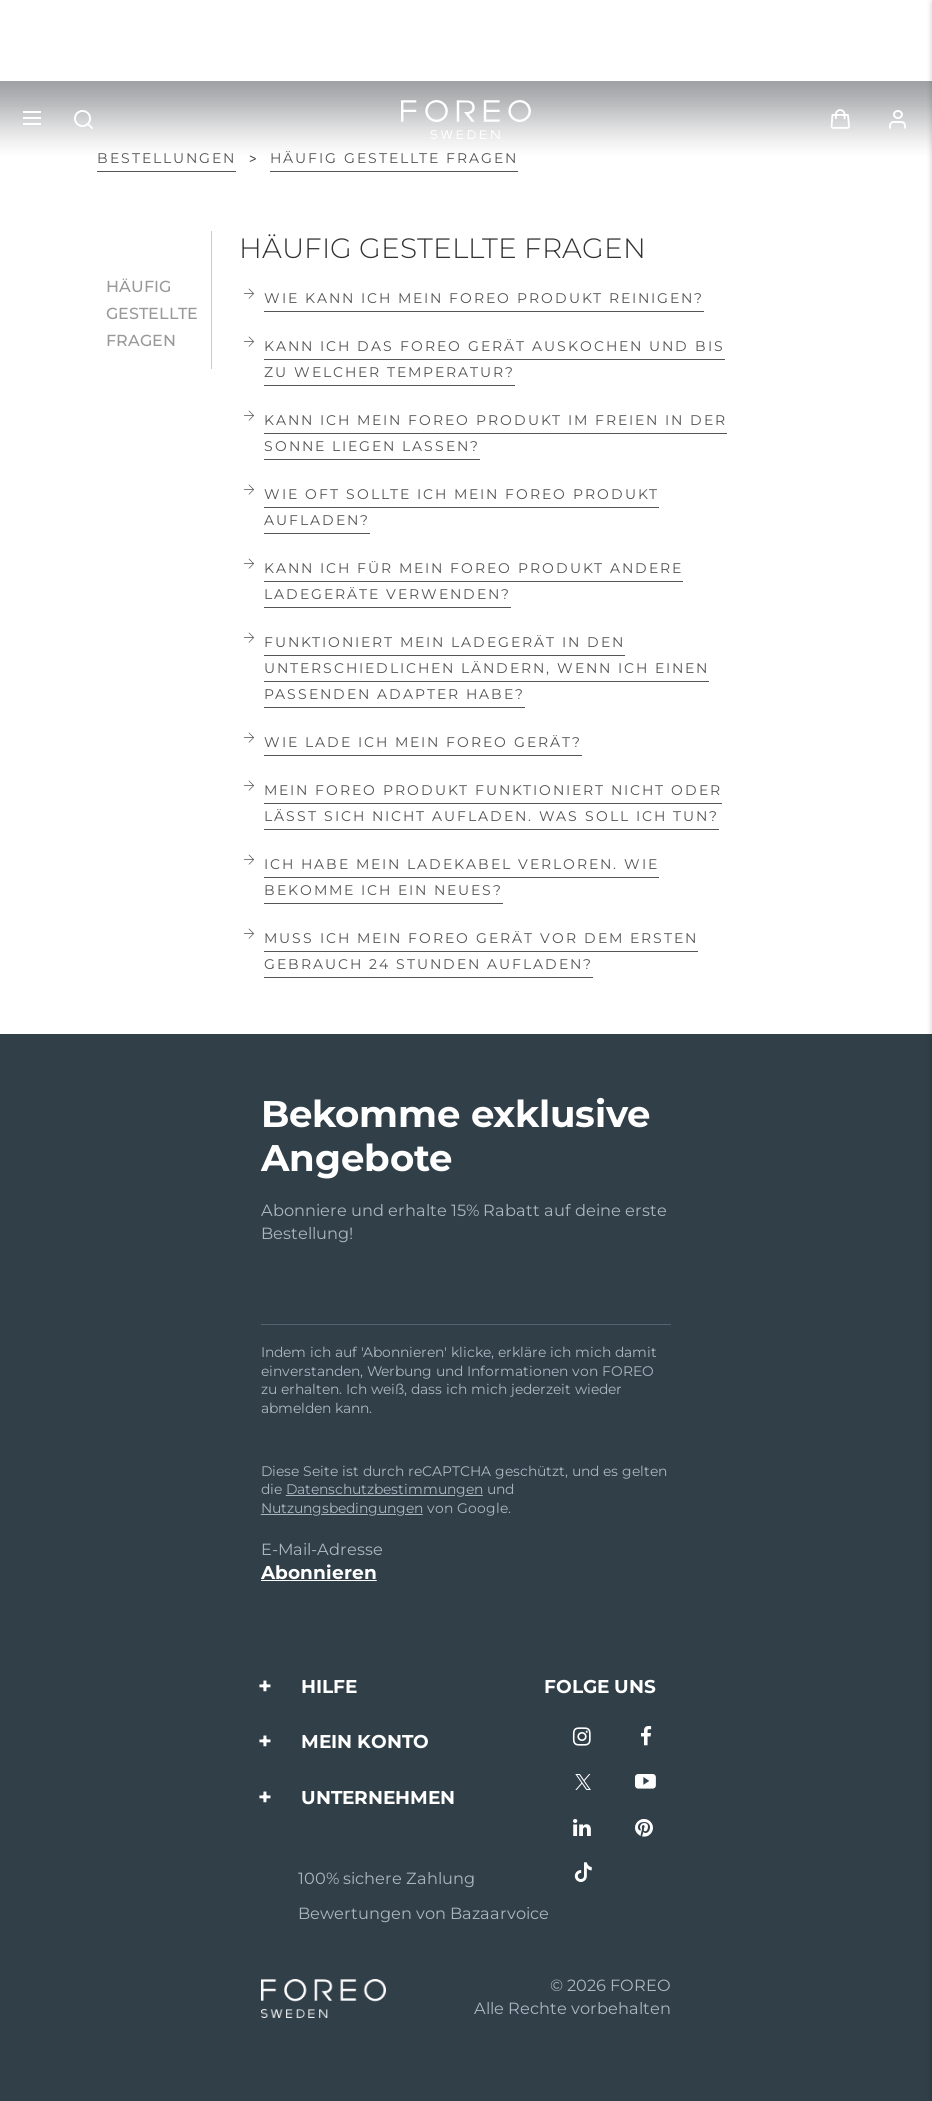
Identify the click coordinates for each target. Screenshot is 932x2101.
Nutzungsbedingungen (342, 1508)
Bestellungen (166, 158)
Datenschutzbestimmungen (384, 1489)
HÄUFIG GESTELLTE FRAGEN (394, 158)
